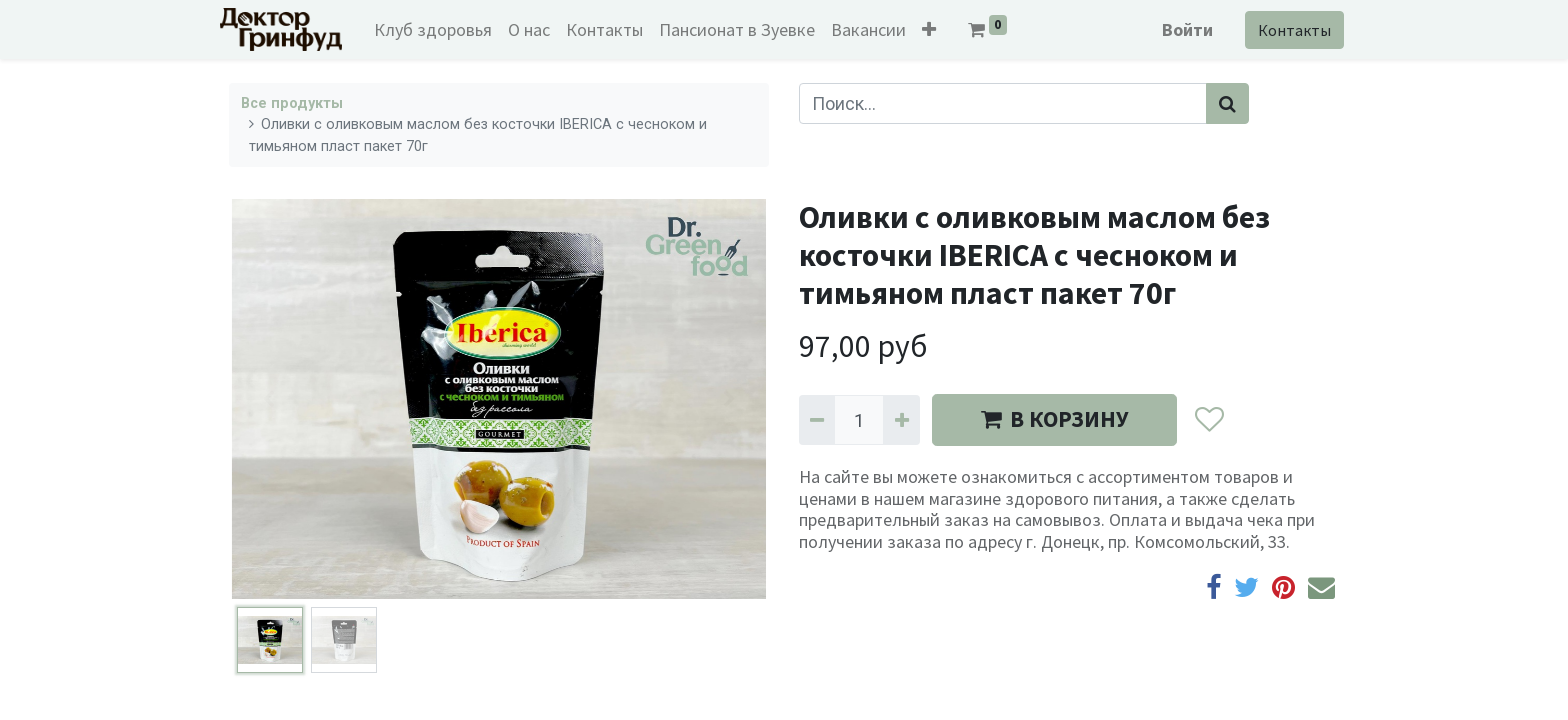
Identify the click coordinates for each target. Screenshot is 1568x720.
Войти (1178, 29)
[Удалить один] (817, 419)
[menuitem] (442, 29)
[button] (938, 29)
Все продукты (292, 103)
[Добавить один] (901, 419)
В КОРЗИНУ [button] (1054, 419)
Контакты (1285, 30)
